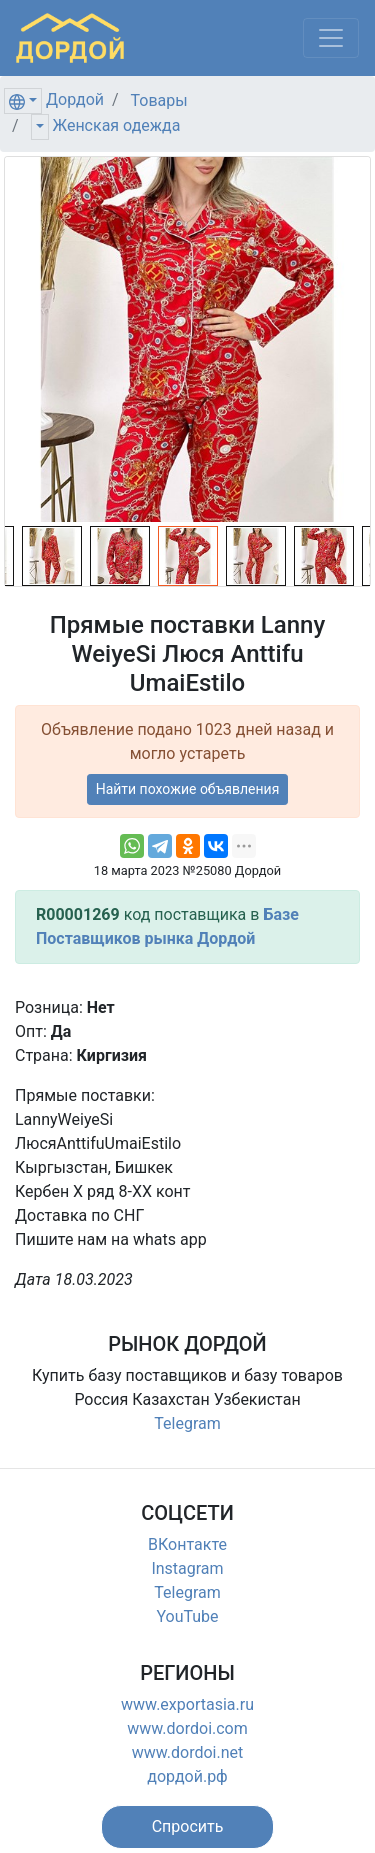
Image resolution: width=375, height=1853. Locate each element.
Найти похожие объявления (188, 789)
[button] (188, 1827)
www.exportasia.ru (187, 1704)
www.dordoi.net (188, 1752)
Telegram (187, 1423)
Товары (159, 100)
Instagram (187, 1568)
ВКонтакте (187, 1544)
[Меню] (331, 38)
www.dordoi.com (187, 1728)
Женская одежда (117, 125)
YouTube (187, 1616)
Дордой (75, 99)
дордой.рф (187, 1776)
